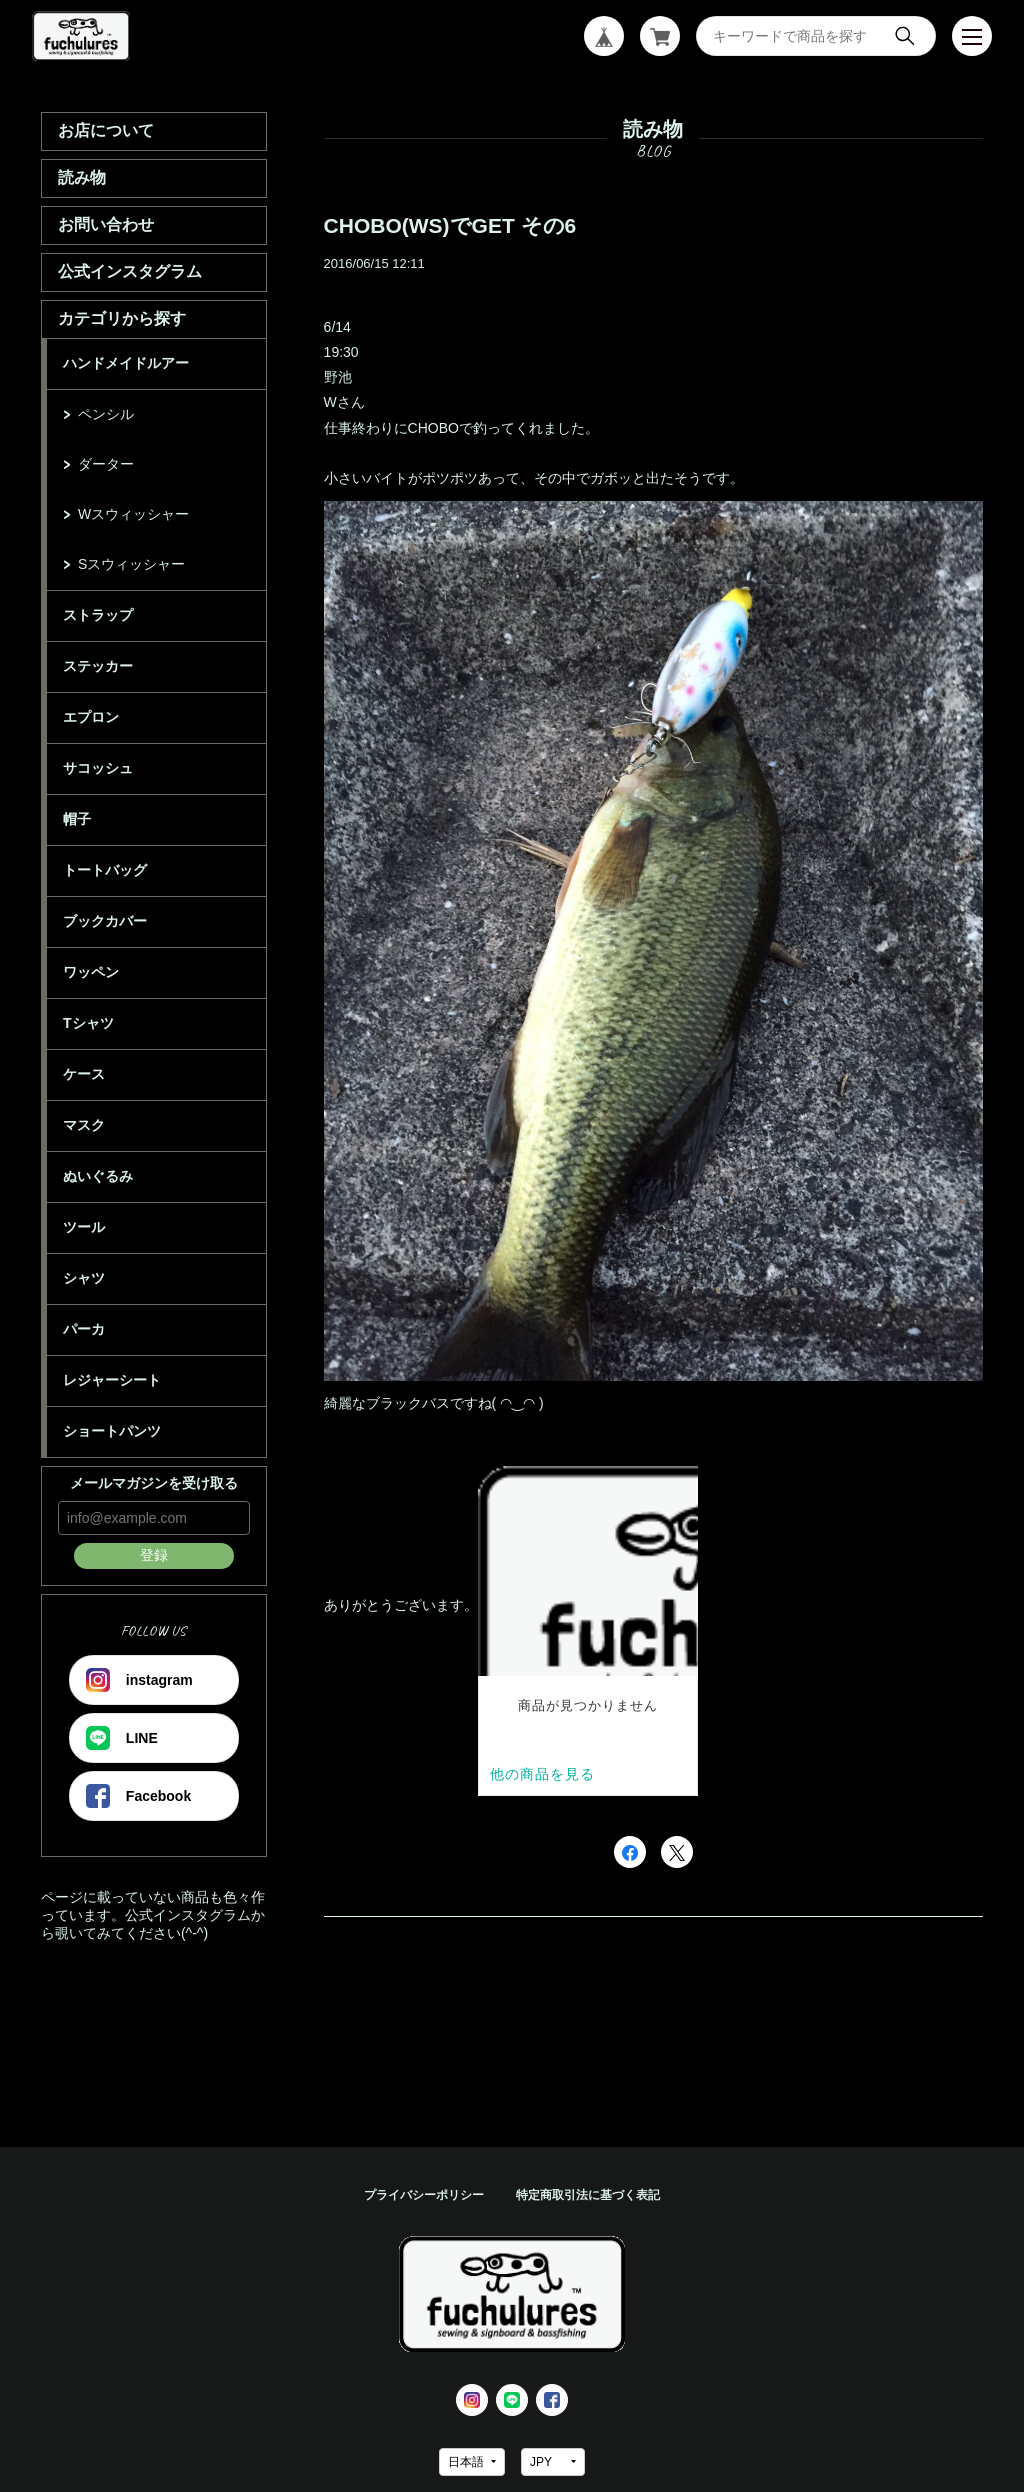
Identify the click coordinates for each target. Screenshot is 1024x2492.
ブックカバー (105, 921)
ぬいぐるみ (98, 1176)
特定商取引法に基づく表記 (588, 2195)
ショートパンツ (112, 1431)
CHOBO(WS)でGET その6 (450, 225)
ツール (84, 1227)
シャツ (84, 1278)
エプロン (91, 717)
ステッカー (98, 666)
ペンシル (106, 414)
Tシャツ (88, 1023)
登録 (154, 1555)
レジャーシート (112, 1380)
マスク (84, 1125)
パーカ (84, 1329)
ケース (84, 1074)
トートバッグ (105, 870)
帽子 (77, 819)
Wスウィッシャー (133, 514)
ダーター (106, 464)
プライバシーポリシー (424, 2195)
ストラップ (98, 615)
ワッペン (91, 972)
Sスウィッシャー (131, 564)
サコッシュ (98, 768)
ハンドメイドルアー (126, 363)
